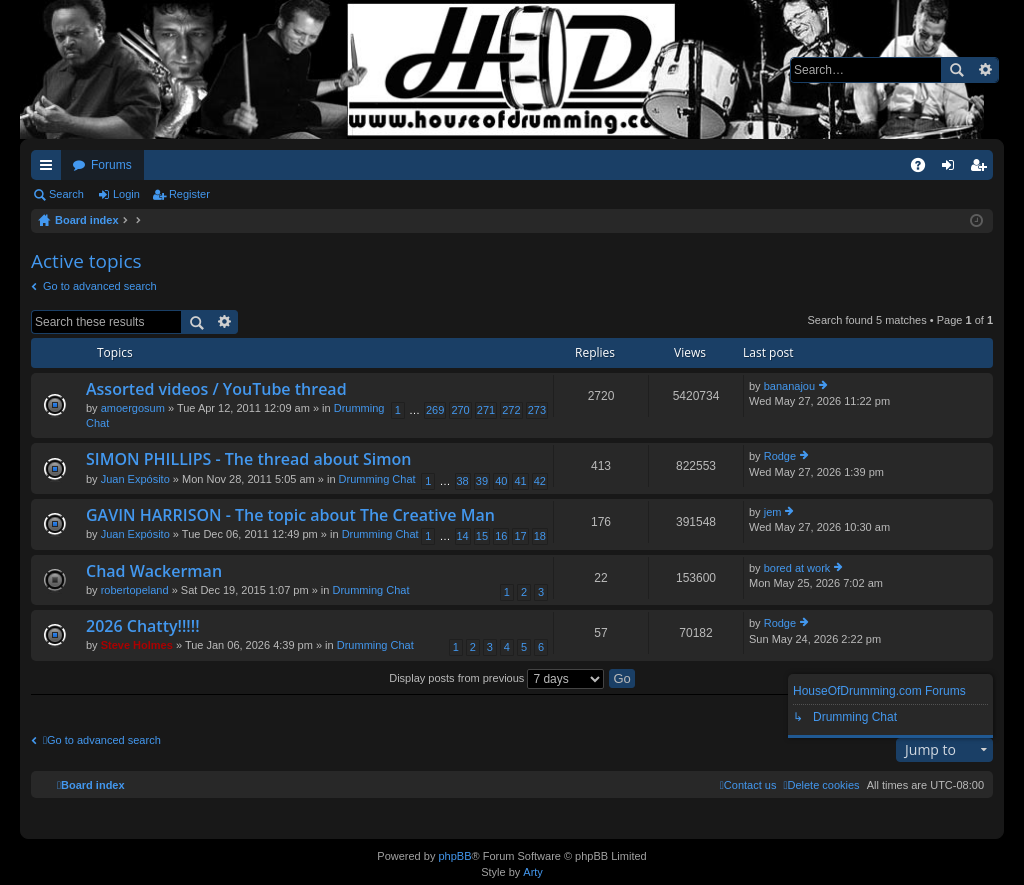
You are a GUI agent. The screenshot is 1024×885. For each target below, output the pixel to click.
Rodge (780, 456)
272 (511, 410)
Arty (533, 872)
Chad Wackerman (154, 572)
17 (520, 536)
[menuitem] (821, 785)
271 (486, 410)
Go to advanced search (100, 286)
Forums (111, 165)
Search (956, 70)
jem (773, 512)
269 (435, 410)
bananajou (789, 386)
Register (189, 194)
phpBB (454, 856)
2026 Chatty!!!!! (143, 627)
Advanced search (984, 70)
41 (520, 481)
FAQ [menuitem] (924, 169)
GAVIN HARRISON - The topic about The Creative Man (290, 516)
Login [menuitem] (952, 169)
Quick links (50, 169)
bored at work (797, 568)
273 (537, 410)
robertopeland (135, 590)
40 (501, 481)
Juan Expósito (135, 479)
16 (501, 536)
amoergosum (133, 408)
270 (460, 410)
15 (482, 536)
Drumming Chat (377, 479)
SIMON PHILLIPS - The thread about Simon (249, 460)
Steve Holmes (137, 645)
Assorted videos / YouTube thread (216, 390)
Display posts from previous (496, 678)
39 (482, 481)
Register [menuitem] (982, 169)
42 (540, 481)
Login (126, 194)
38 (463, 481)
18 (540, 536)
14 (463, 536)
